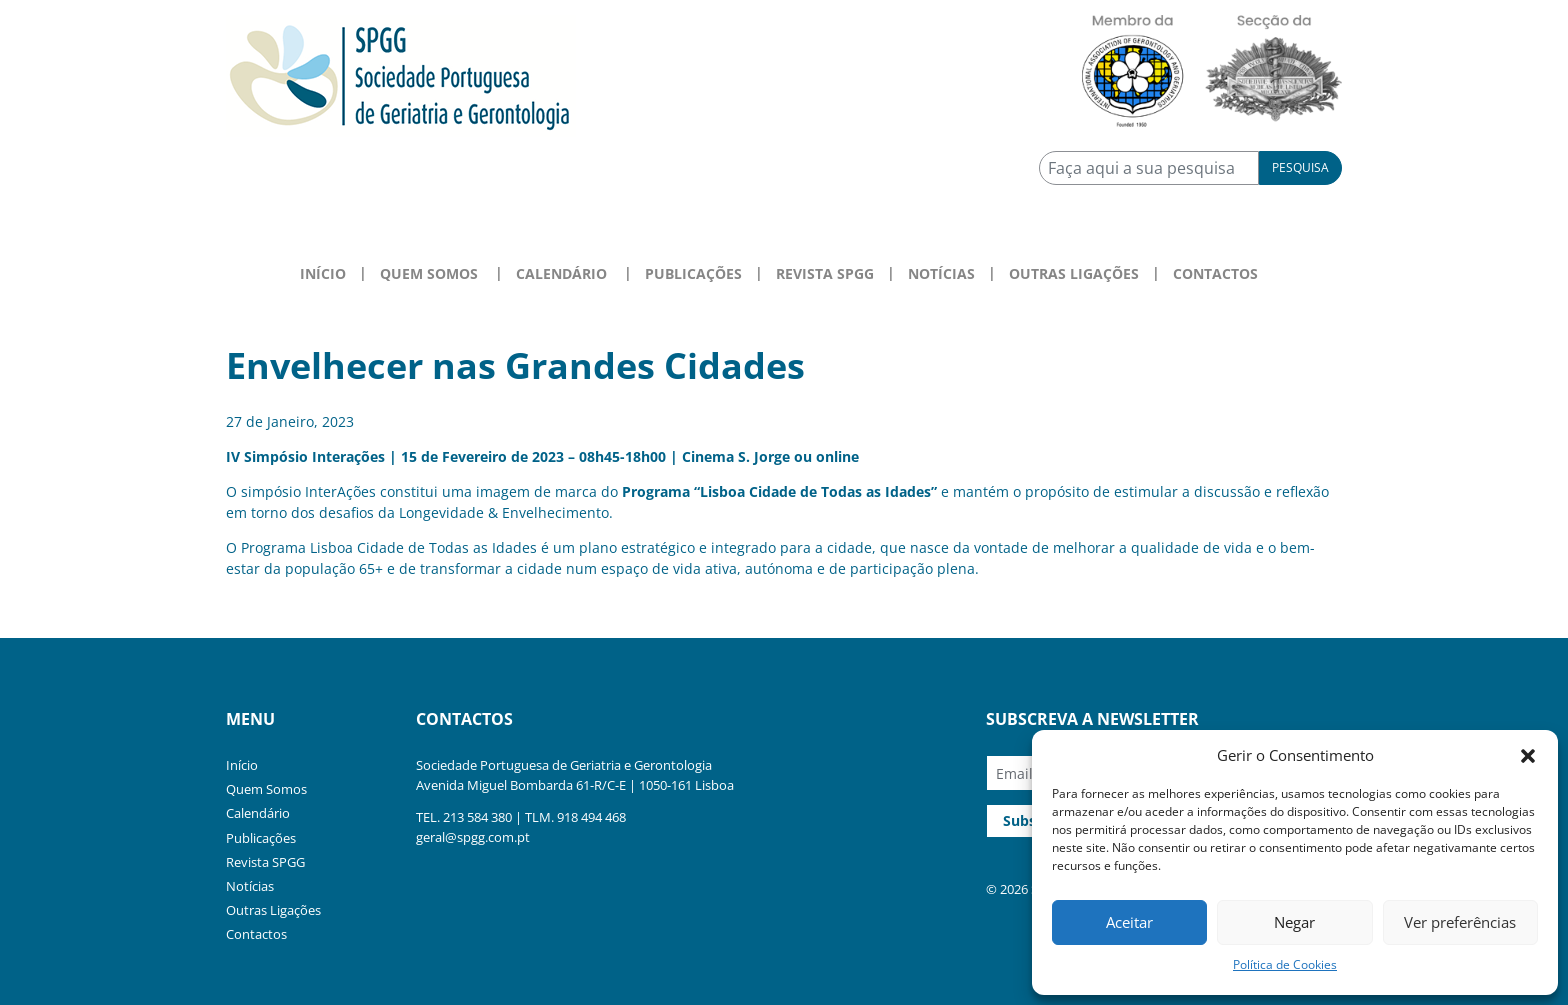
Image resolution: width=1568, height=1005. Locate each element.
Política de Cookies (1285, 964)
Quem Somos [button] (429, 273)
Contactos (1215, 273)
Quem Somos (266, 789)
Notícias (941, 273)
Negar (1294, 922)
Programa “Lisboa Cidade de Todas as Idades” (779, 491)
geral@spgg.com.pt (473, 837)
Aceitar (1129, 922)
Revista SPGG (825, 273)
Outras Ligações (1074, 273)
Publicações (693, 273)
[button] (1528, 755)
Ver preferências (1460, 922)
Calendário (258, 813)
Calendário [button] (561, 273)
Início (323, 273)
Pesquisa (1300, 167)
